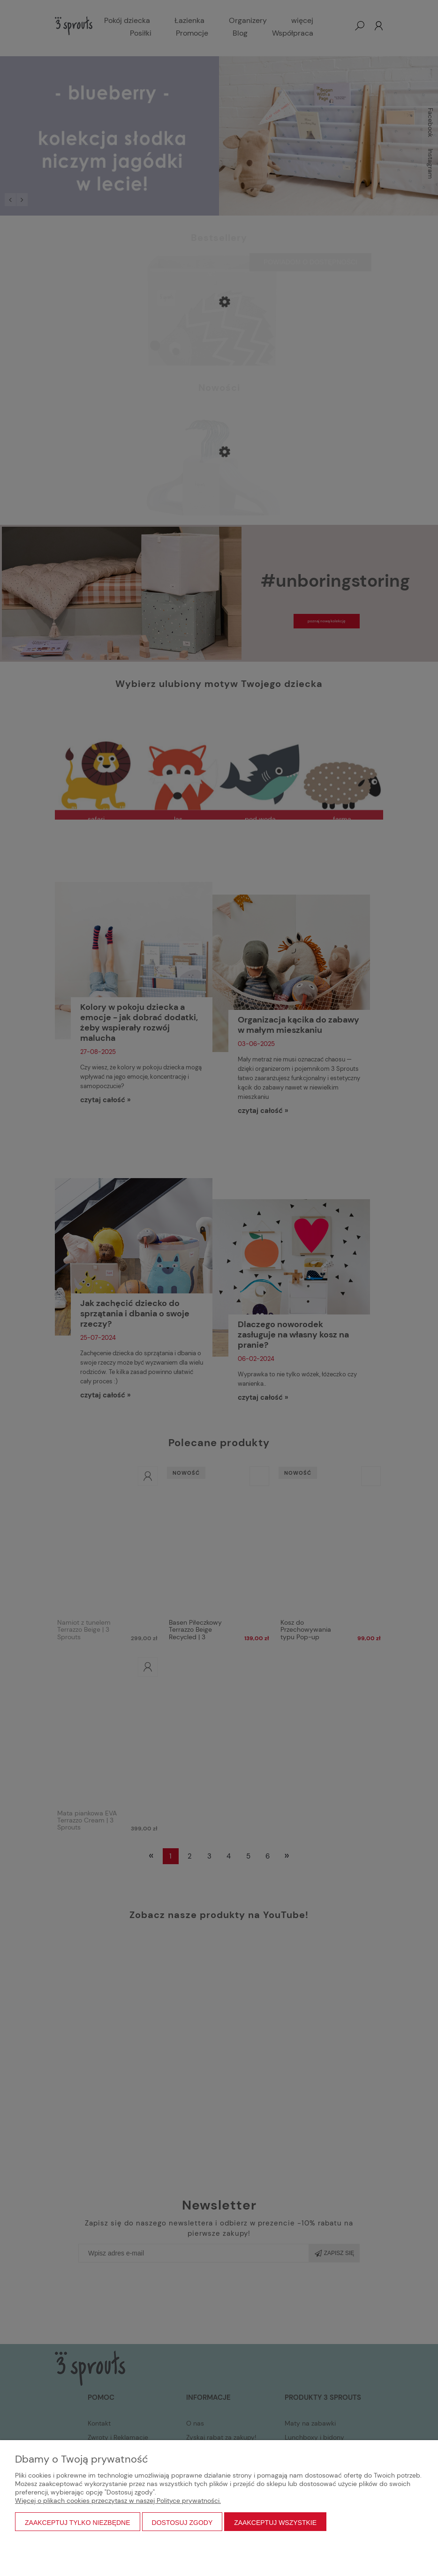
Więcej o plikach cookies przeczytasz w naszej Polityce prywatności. (118, 2500)
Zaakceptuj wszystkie (275, 2522)
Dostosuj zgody (182, 2522)
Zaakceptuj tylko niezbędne (77, 2522)
